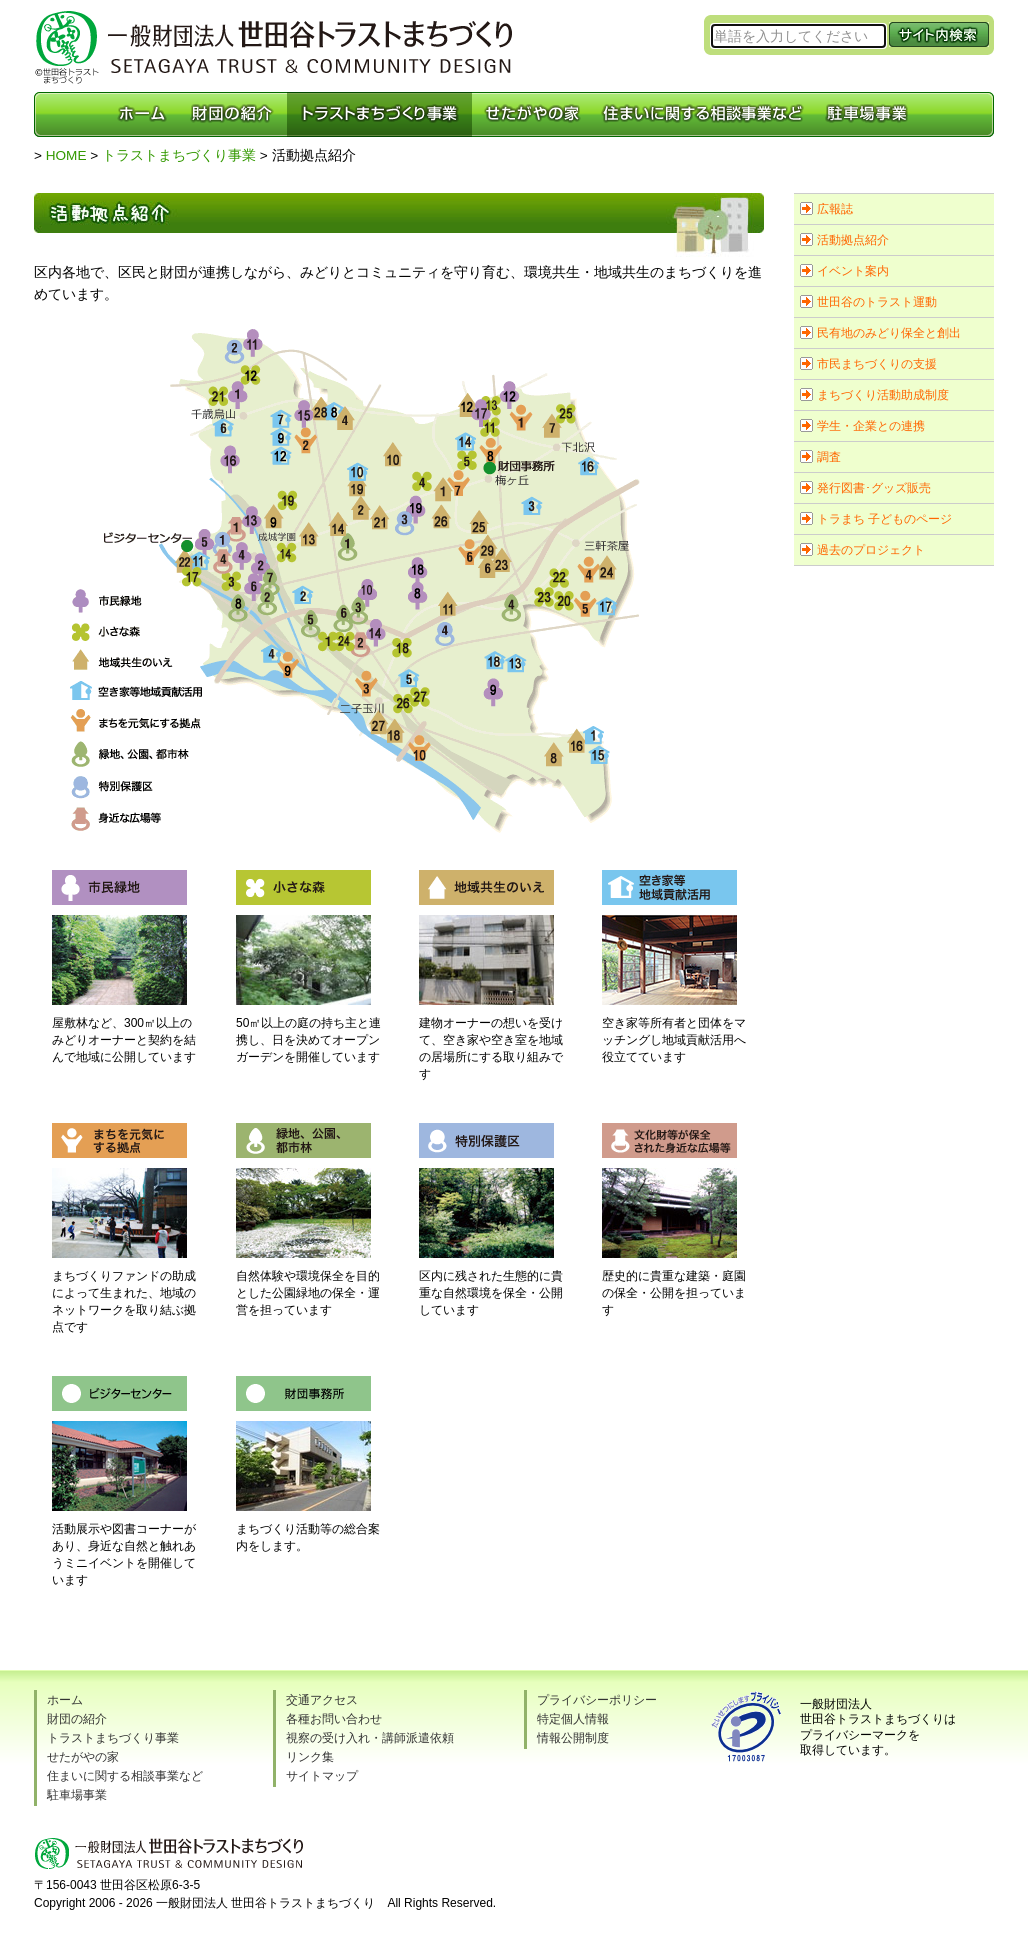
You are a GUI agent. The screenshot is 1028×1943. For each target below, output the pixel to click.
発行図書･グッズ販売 (874, 488)
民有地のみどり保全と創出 (889, 333)
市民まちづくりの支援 (877, 364)
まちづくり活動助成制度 (883, 395)
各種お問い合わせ (334, 1719)
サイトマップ (322, 1776)
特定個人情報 (573, 1719)
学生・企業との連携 (871, 426)
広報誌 (835, 209)
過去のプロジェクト (871, 550)
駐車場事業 (77, 1795)
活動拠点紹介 (853, 240)
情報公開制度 (573, 1738)
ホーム (65, 1700)
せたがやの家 (83, 1757)
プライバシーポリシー (597, 1700)
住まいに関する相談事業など (125, 1776)
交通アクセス (322, 1700)
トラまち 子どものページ (884, 519)
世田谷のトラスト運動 (877, 302)
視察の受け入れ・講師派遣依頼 (370, 1738)
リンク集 (310, 1757)
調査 (829, 457)
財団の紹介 (77, 1719)
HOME (66, 155)
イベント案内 (853, 271)
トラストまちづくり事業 (179, 155)
